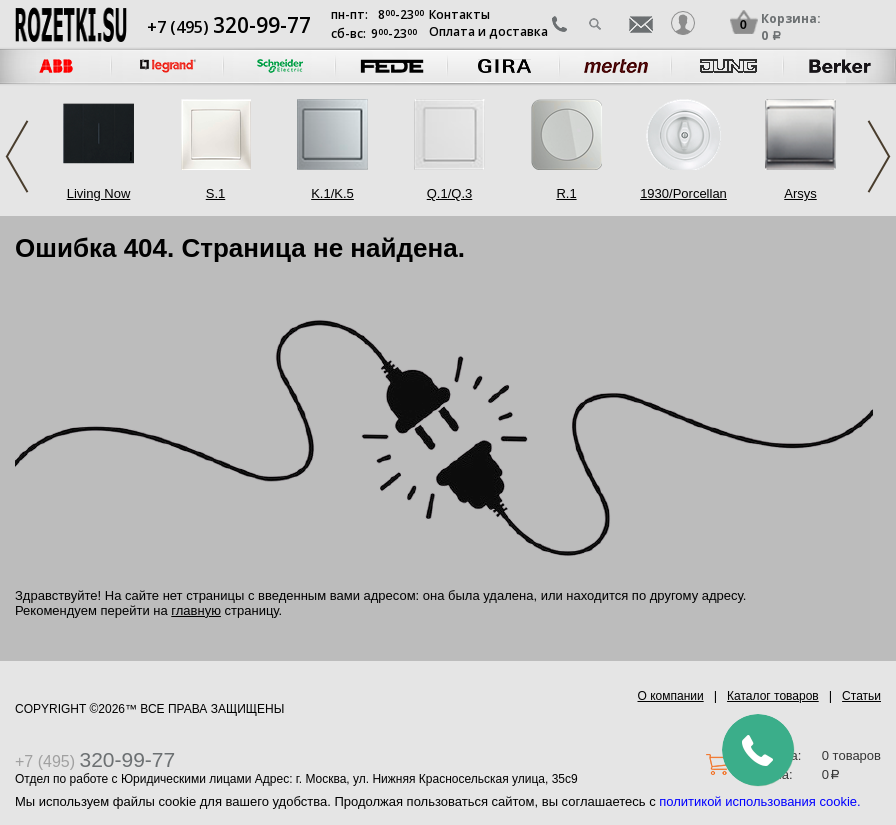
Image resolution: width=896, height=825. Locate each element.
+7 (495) (229, 27)
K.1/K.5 (332, 193)
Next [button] (879, 156)
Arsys (800, 193)
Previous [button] (17, 156)
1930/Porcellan (683, 193)
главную (196, 610)
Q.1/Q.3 (450, 193)
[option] (168, 66)
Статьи (861, 696)
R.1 (566, 193)
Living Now (99, 193)
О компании (671, 696)
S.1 (216, 193)
